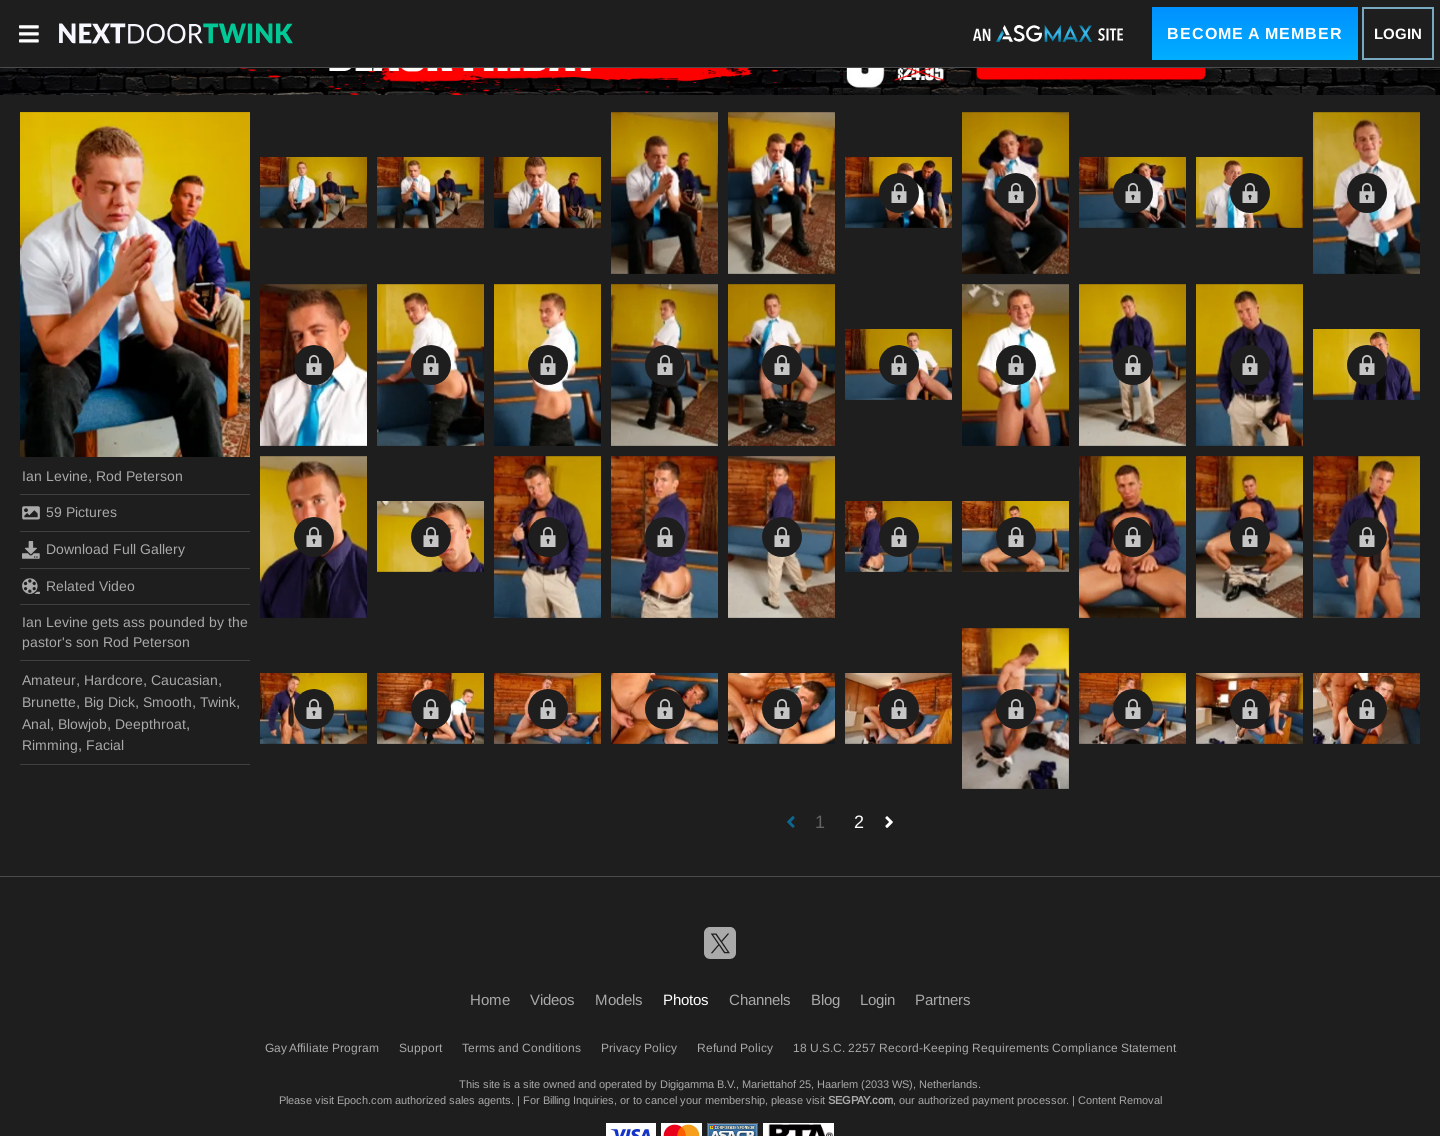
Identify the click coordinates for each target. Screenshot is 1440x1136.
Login (1398, 33)
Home (490, 999)
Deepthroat (150, 724)
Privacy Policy (639, 1048)
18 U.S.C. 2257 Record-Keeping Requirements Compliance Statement (984, 1048)
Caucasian (184, 680)
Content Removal (1120, 1100)
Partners (943, 999)
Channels (760, 999)
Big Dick (109, 702)
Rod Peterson (139, 476)
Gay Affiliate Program (322, 1048)
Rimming (50, 745)
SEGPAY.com (860, 1100)
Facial (105, 745)
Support (420, 1048)
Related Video (78, 586)
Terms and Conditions (521, 1048)
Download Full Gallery (103, 550)
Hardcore (113, 680)
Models (619, 999)
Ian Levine (55, 476)
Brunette (49, 702)
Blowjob (82, 724)
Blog (825, 999)
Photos (686, 999)
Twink (218, 702)
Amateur (49, 680)
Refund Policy (735, 1048)
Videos (552, 999)
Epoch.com (364, 1100)
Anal (36, 724)
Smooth (167, 702)
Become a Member (1255, 33)
